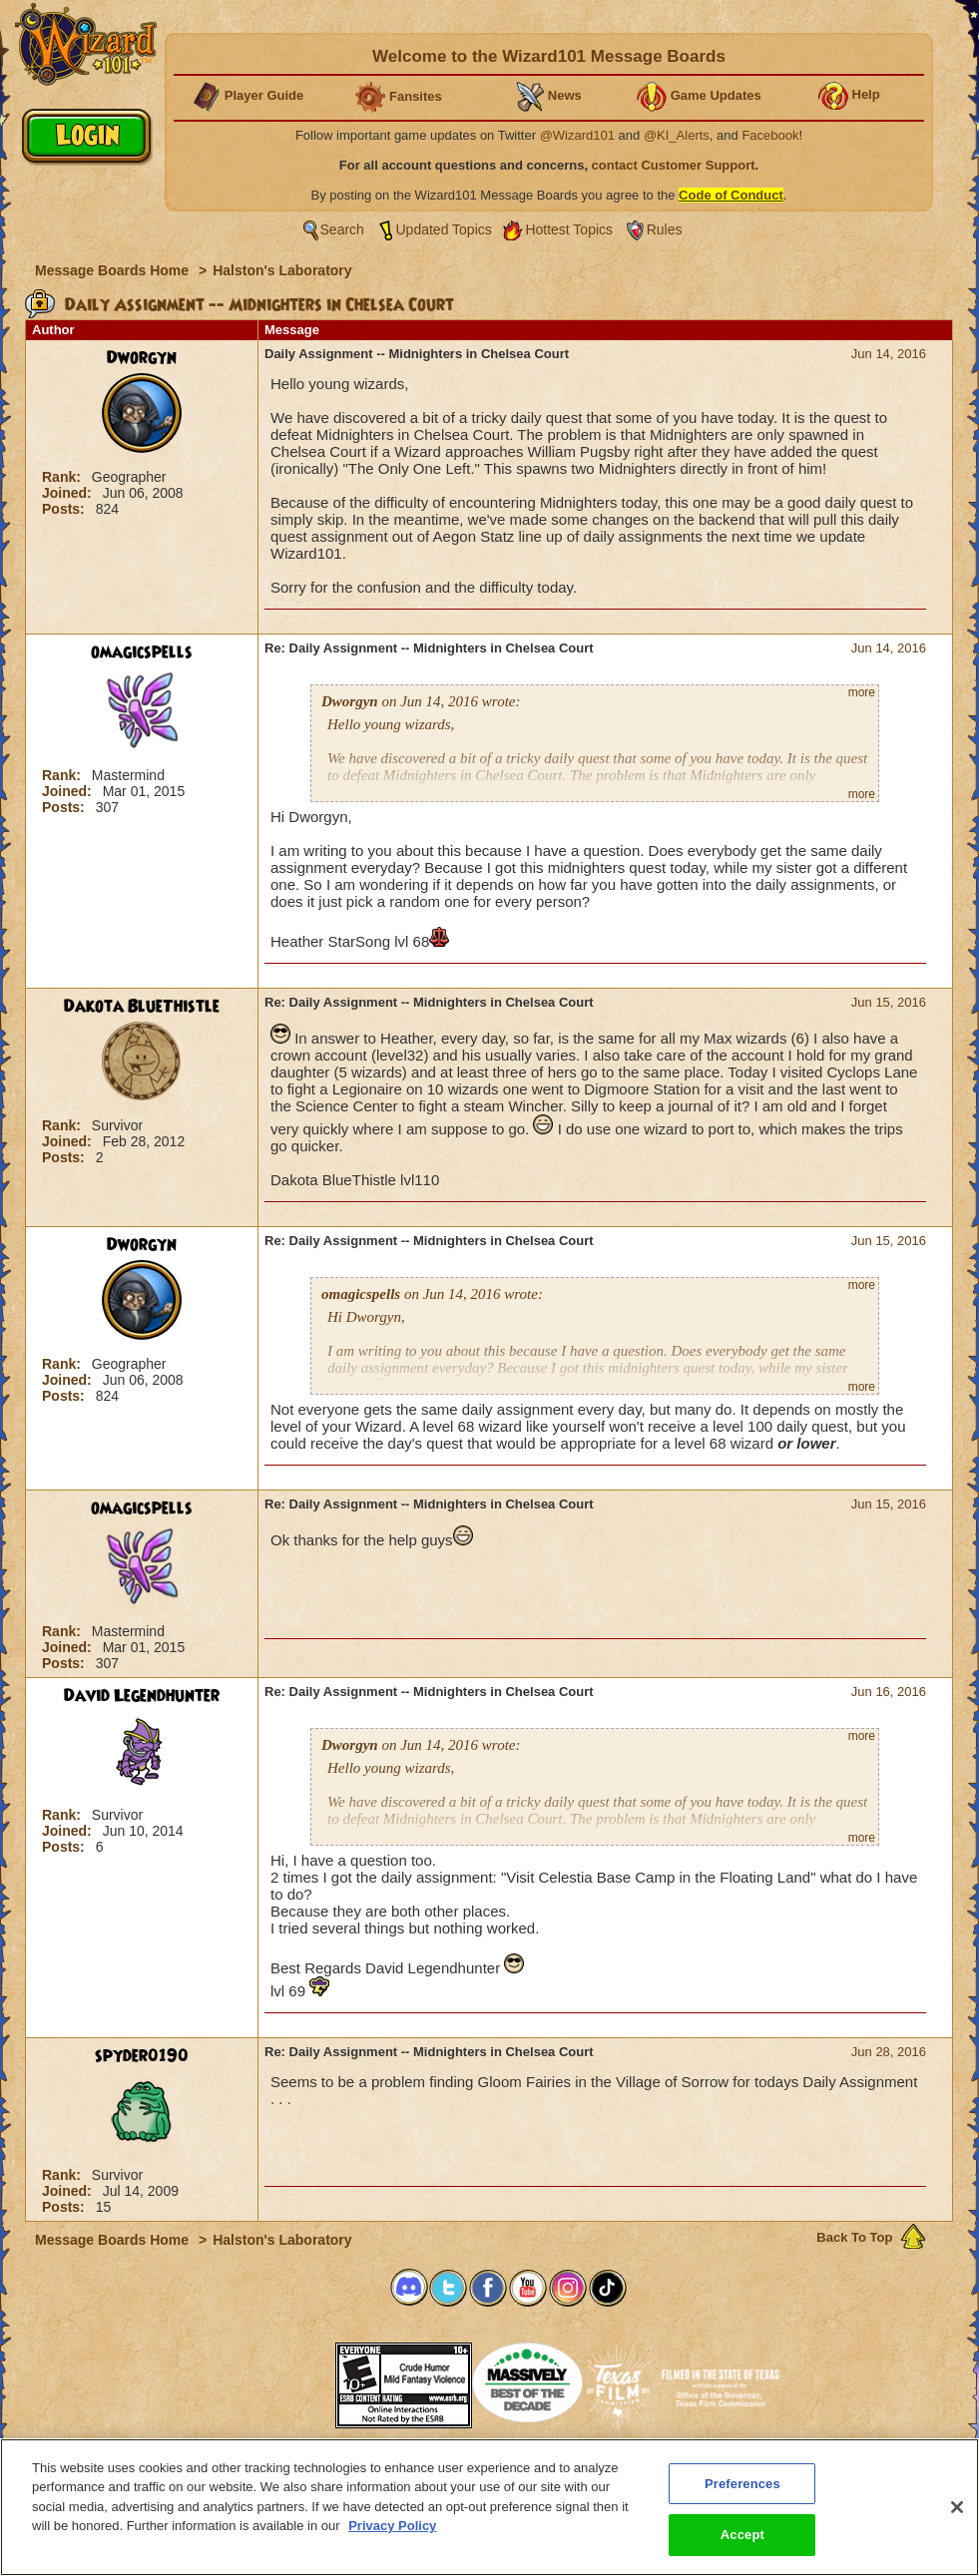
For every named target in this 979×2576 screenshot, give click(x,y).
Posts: (65, 509)
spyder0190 (142, 2056)
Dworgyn (142, 358)
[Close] (957, 2520)
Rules (665, 229)
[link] (285, 2379)
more (861, 692)
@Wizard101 (577, 135)
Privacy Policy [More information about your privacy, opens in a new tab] (392, 2538)
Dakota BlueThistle (142, 1007)
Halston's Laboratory (282, 270)
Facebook (769, 135)
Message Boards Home (114, 270)
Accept (742, 2547)
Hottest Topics (569, 229)
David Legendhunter (142, 1696)
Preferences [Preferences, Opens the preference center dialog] (742, 2496)
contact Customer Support (673, 165)
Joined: (69, 493)
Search (342, 229)
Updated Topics (444, 229)
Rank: (63, 477)
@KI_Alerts (677, 135)
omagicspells (142, 652)
